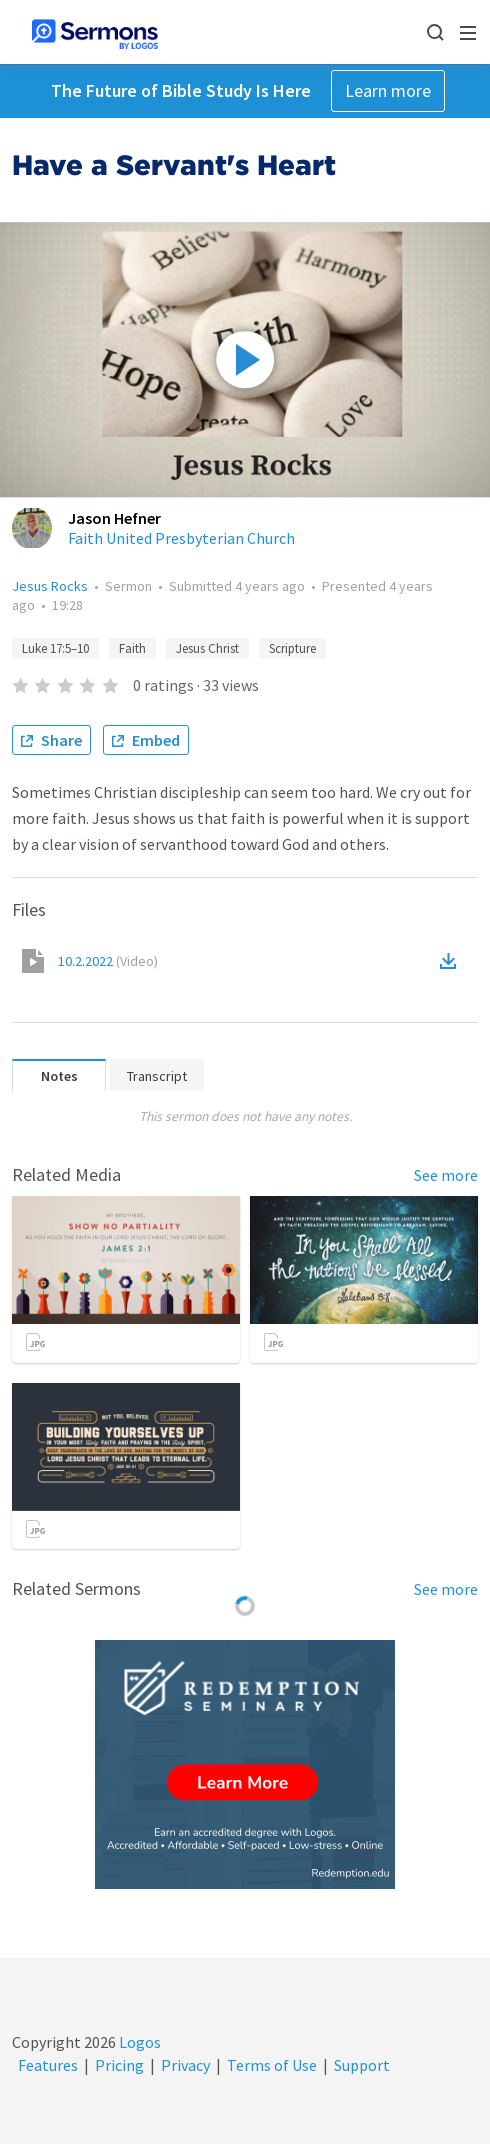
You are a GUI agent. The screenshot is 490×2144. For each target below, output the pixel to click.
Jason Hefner (114, 518)
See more (446, 1175)
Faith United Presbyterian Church (181, 538)
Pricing (119, 2065)
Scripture (292, 648)
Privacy (185, 2065)
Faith (132, 648)
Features (48, 2065)
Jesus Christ (207, 648)
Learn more (388, 90)
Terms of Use (272, 2065)
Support (362, 2065)
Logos (138, 2042)
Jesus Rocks (50, 586)
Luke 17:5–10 (55, 648)
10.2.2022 (108, 961)
